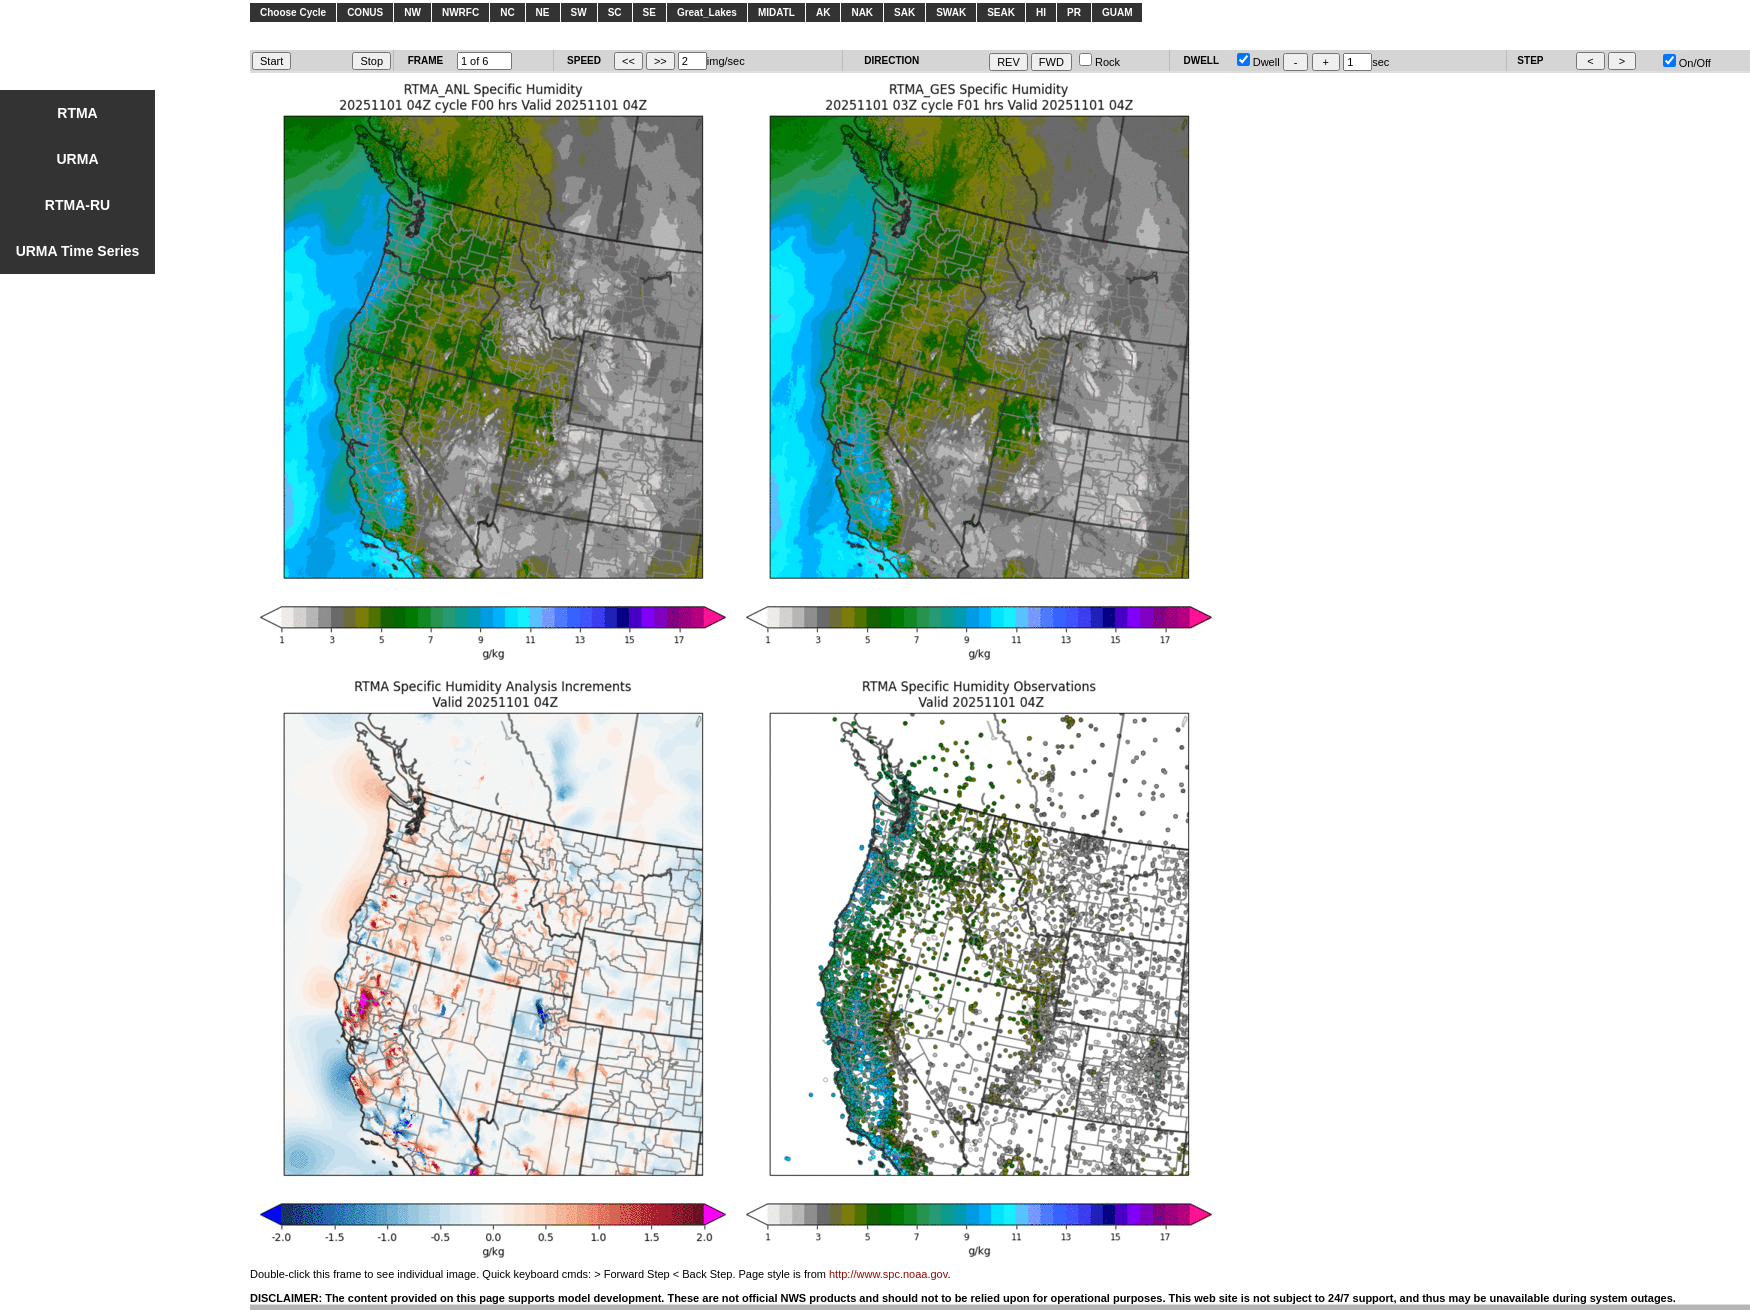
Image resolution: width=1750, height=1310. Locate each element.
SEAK (1001, 12)
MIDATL (776, 12)
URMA (78, 159)
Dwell (1258, 62)
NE (543, 12)
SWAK (951, 12)
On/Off (1687, 63)
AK (823, 12)
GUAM (1117, 12)
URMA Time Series (78, 251)
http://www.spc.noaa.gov (888, 1274)
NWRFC (460, 12)
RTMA (77, 113)
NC (507, 12)
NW (412, 12)
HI (1041, 12)
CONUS (365, 12)
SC (615, 12)
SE (649, 12)
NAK (862, 12)
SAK (904, 12)
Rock (1099, 62)
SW (579, 12)
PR (1074, 12)
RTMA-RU (77, 205)
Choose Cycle (293, 12)
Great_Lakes (707, 12)
